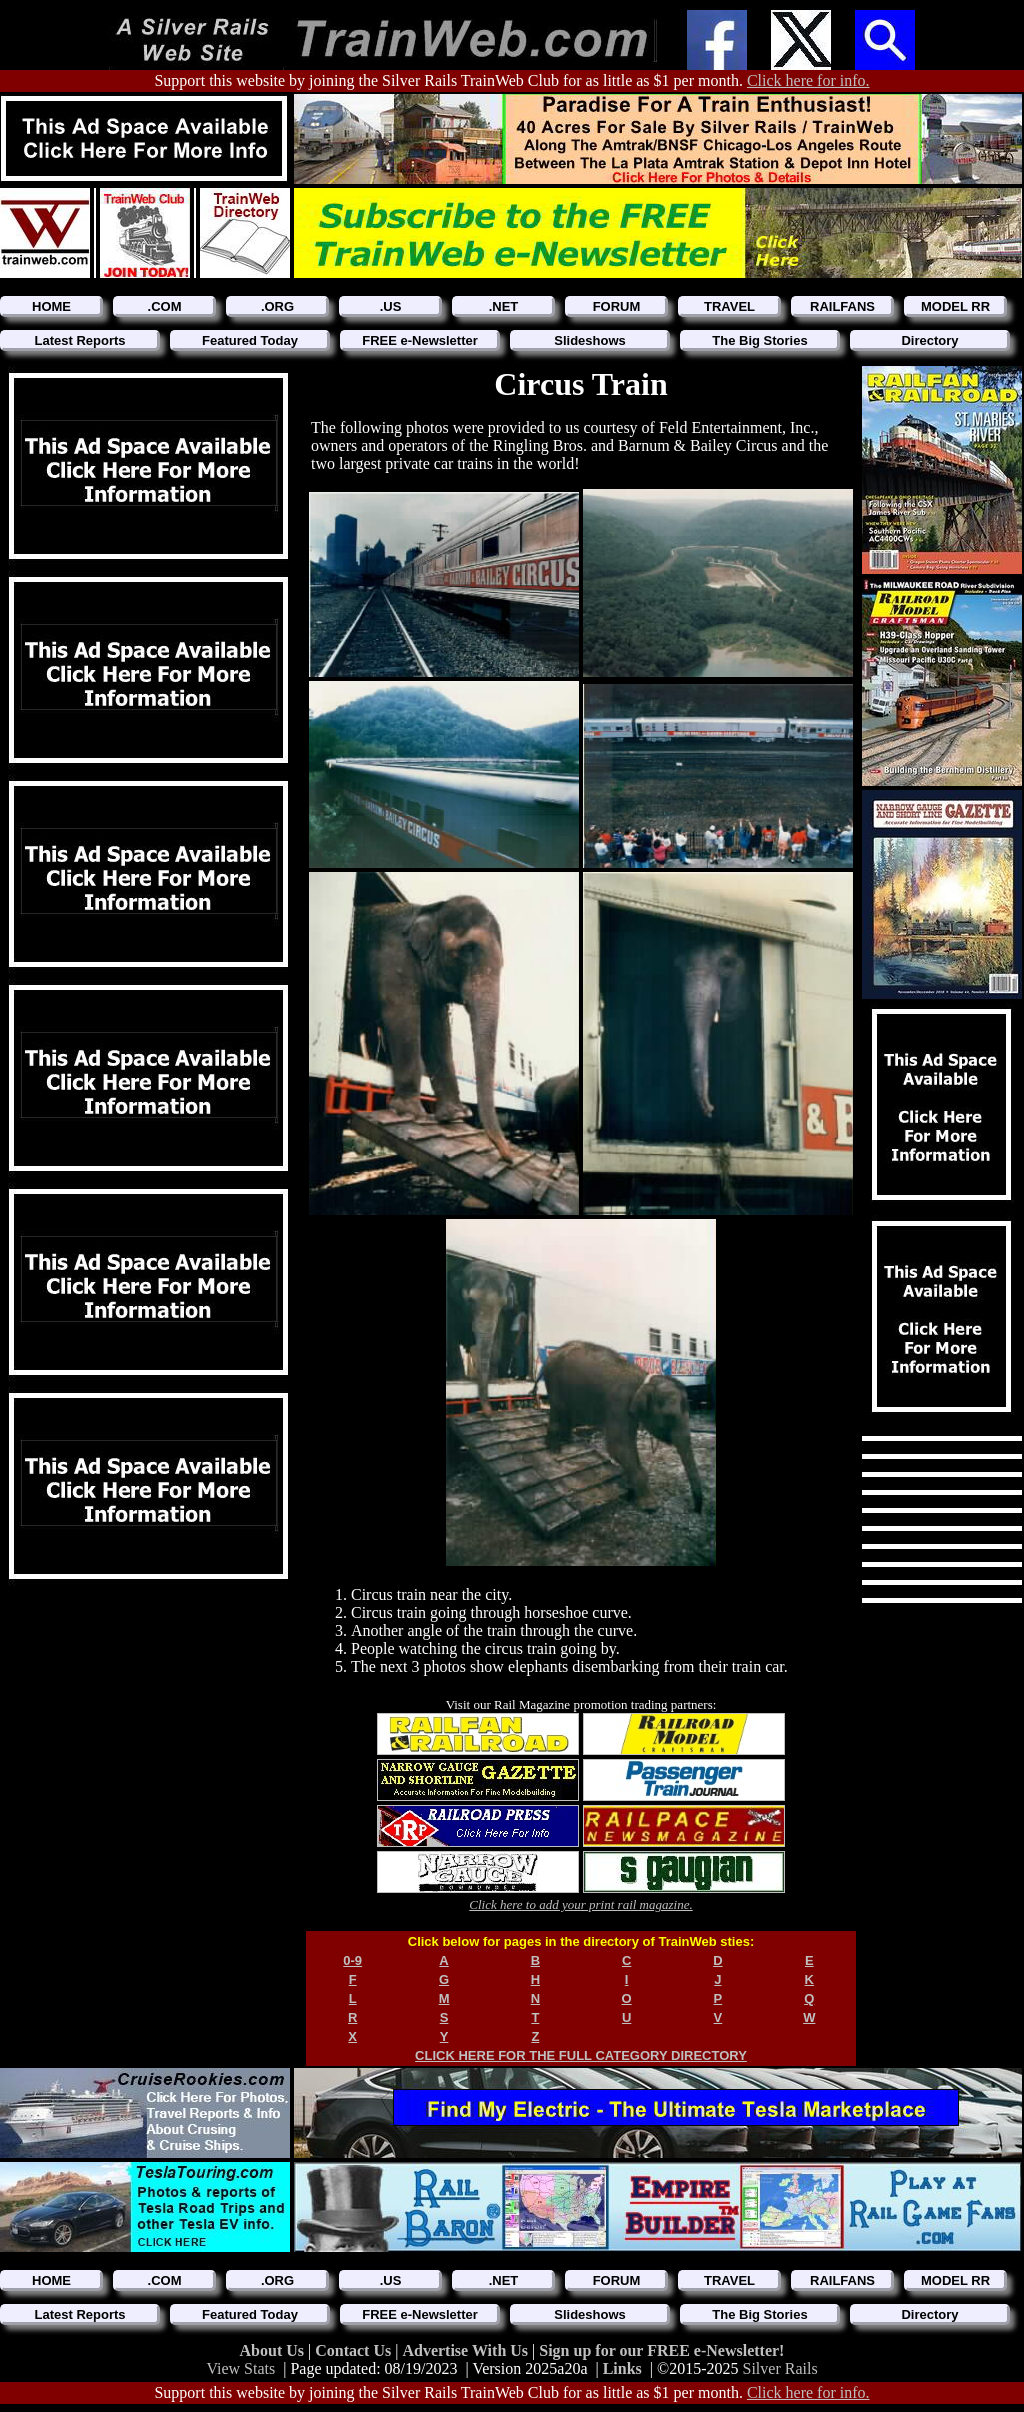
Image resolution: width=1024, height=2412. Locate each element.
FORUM (617, 306)
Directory (929, 340)
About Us (274, 2350)
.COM (165, 306)
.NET (504, 306)
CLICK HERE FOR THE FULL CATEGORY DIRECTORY (581, 2055)
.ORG (277, 306)
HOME (51, 306)
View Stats (240, 2368)
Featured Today (250, 340)
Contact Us (355, 2350)
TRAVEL (729, 306)
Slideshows (590, 340)
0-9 (352, 1960)
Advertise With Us (467, 2350)
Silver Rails (780, 2368)
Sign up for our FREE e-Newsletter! (661, 2350)
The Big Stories (759, 340)
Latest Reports (79, 340)
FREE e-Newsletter (420, 340)
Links (622, 2368)
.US (391, 306)
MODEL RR (955, 306)
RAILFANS (842, 306)
